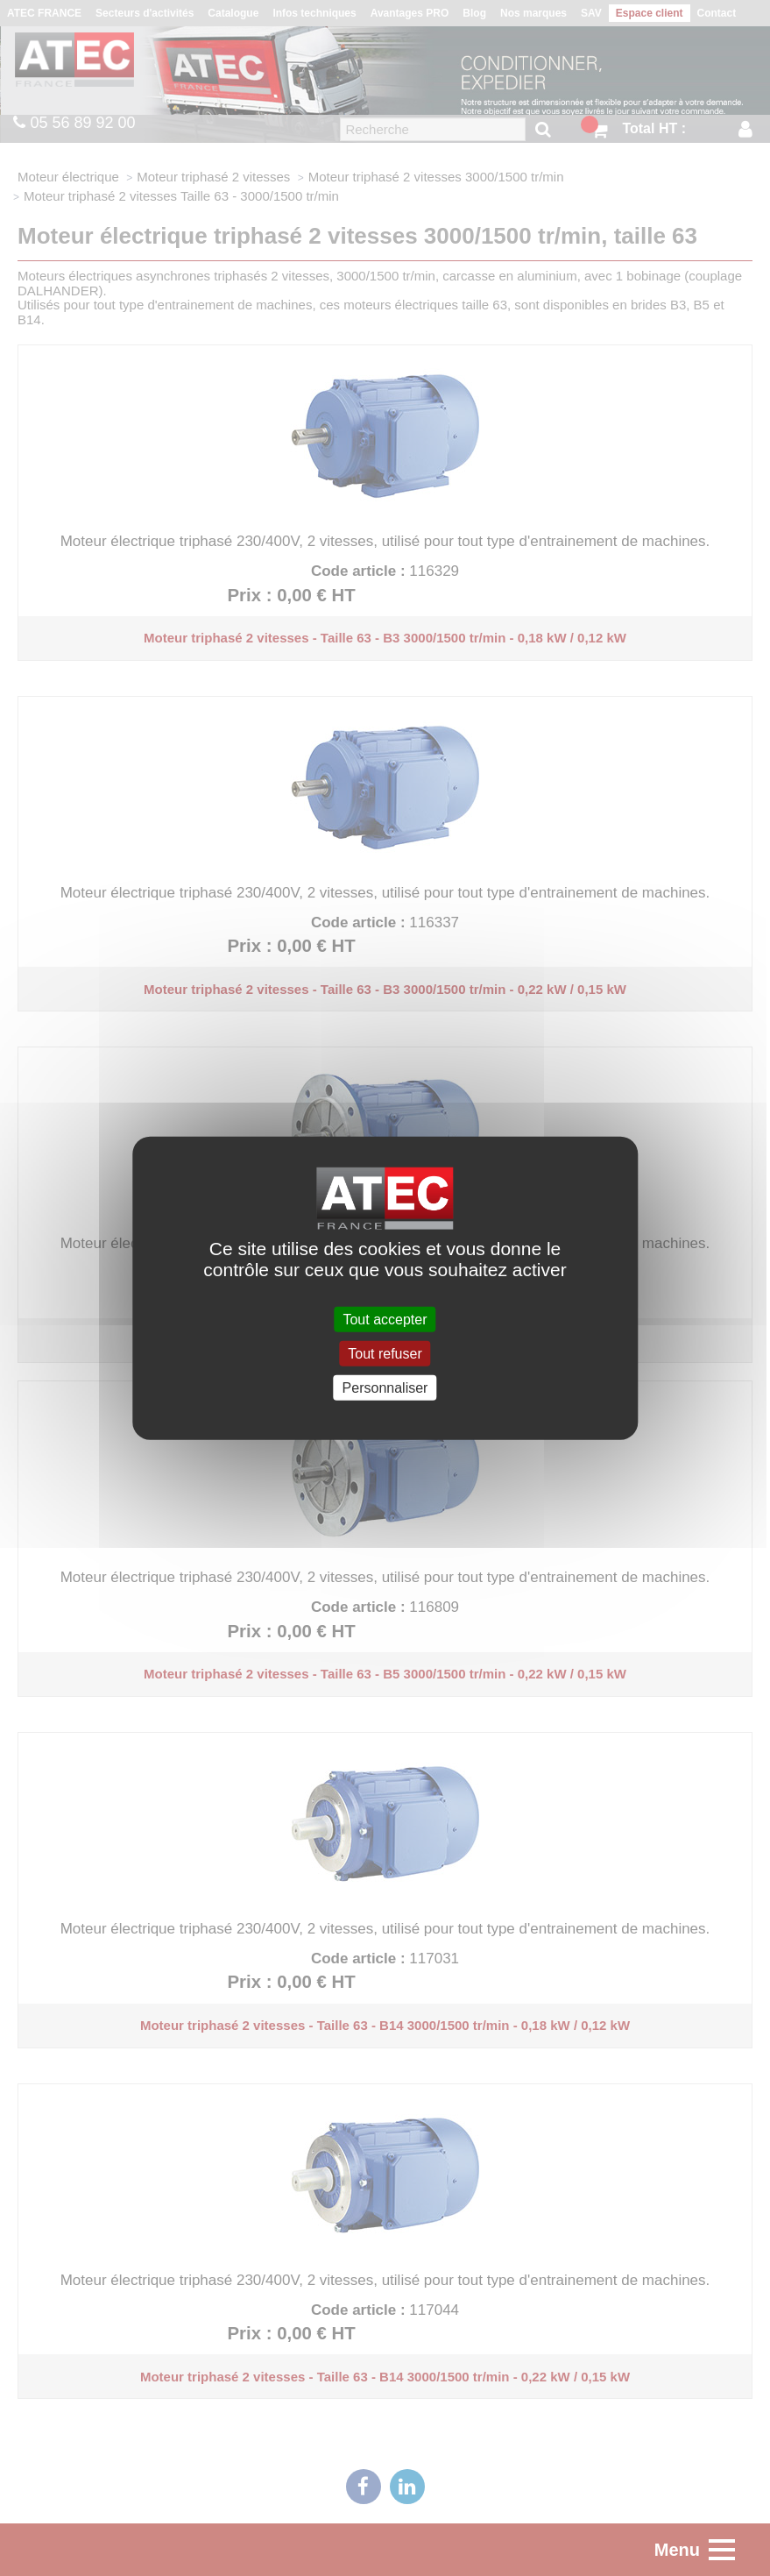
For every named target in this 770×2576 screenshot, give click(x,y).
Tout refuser (384, 1352)
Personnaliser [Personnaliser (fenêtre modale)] (385, 1387)
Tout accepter (385, 1318)
